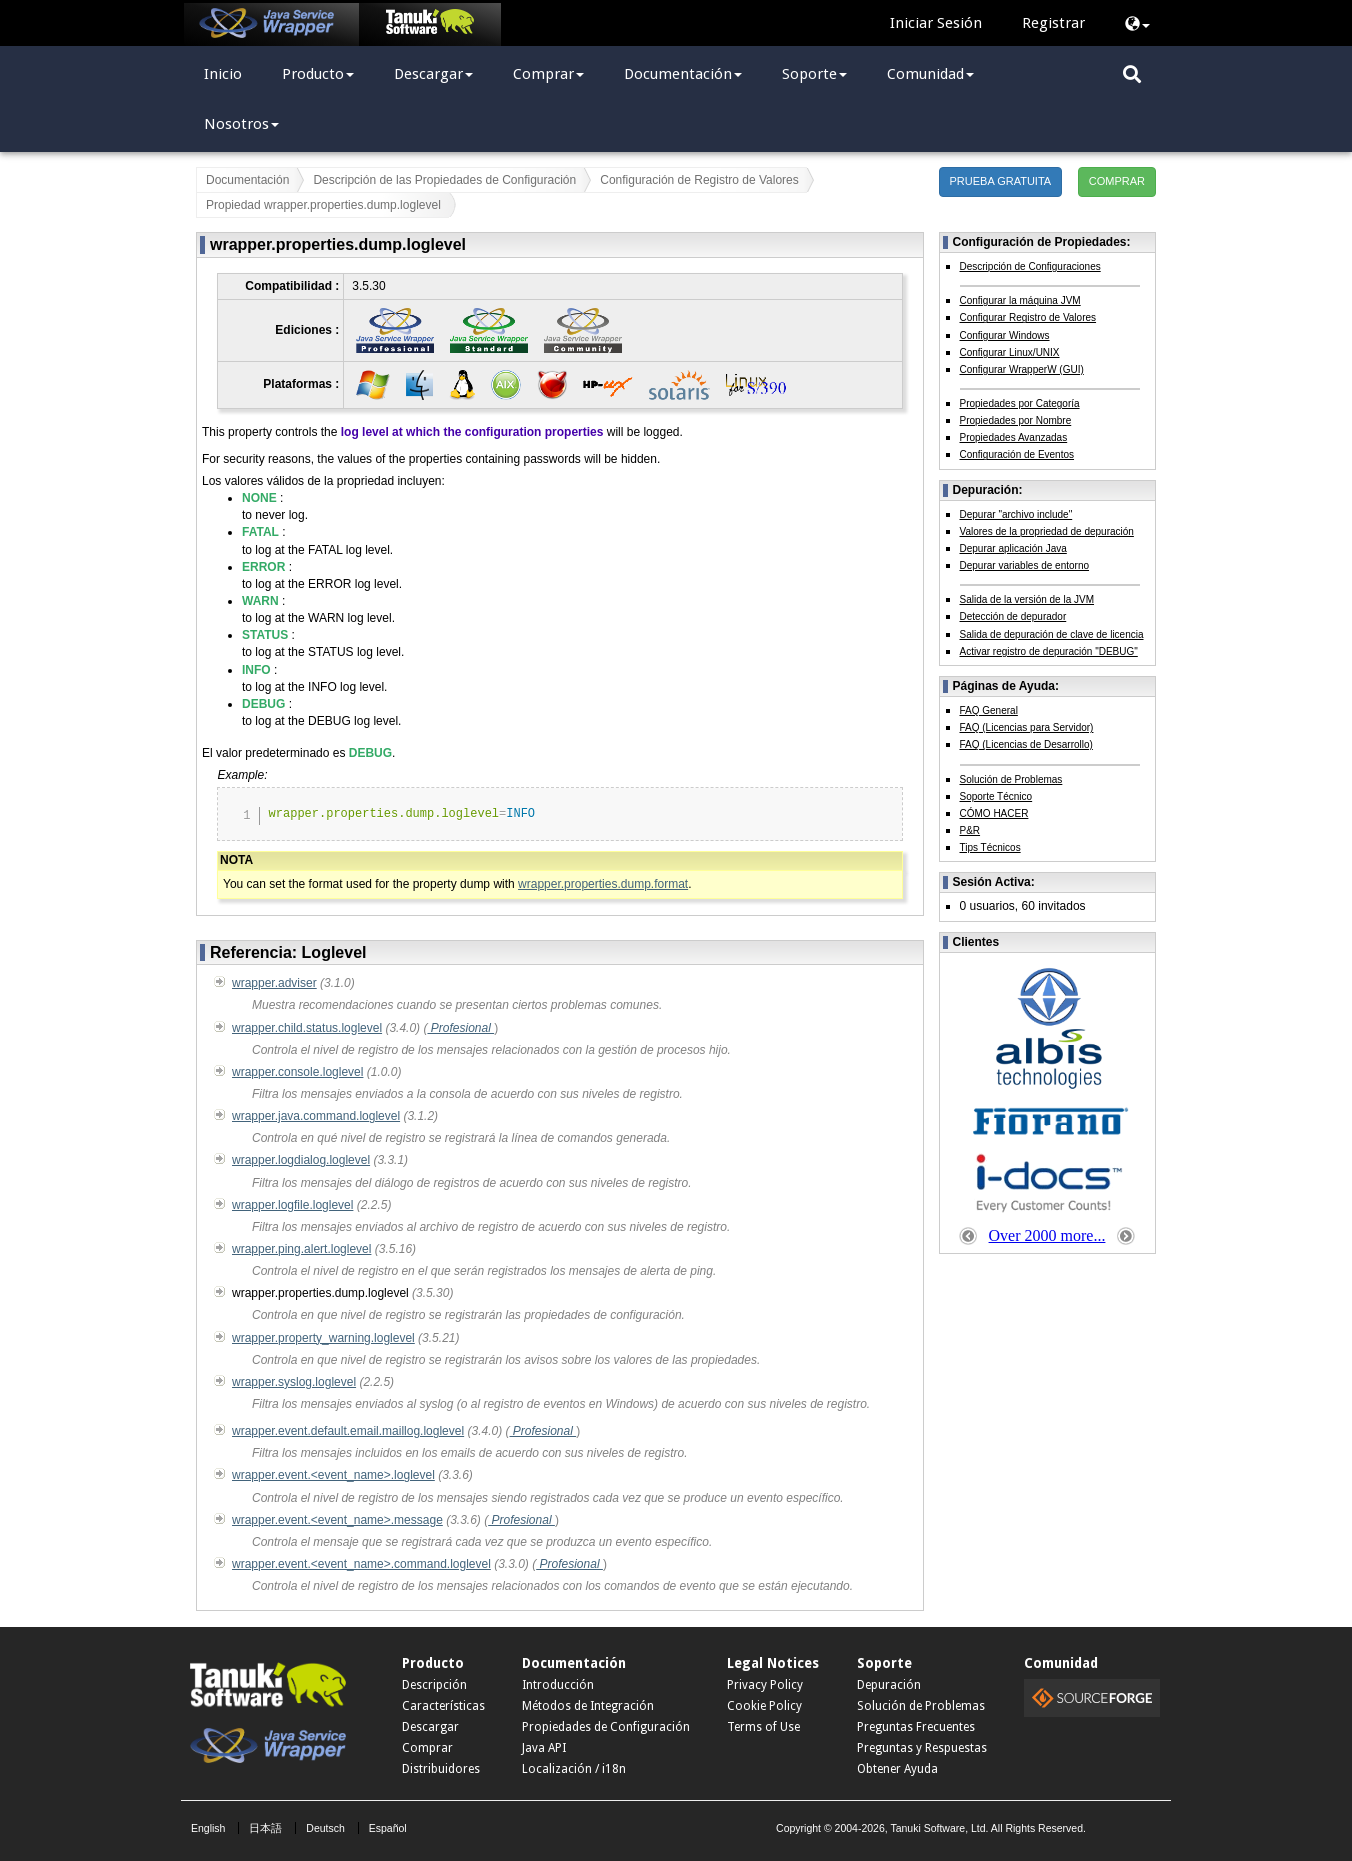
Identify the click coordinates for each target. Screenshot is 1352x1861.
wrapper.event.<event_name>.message (337, 1520)
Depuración (889, 1685)
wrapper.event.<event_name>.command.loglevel (361, 1564)
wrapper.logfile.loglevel (292, 1205)
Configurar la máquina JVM (1020, 300)
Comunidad (930, 74)
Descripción (434, 1685)
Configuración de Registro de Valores (699, 180)
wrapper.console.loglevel (297, 1072)
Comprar (548, 74)
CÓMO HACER (994, 813)
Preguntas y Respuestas (922, 1748)
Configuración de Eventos (1017, 454)
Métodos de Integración (588, 1706)
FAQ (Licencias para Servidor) (1027, 727)
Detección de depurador (1013, 616)
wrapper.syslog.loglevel (294, 1382)
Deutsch (325, 1828)
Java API (544, 1748)
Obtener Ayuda (897, 1769)
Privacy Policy (765, 1685)
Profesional (460, 1028)
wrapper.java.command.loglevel (316, 1116)
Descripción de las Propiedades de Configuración (444, 180)
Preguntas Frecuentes (916, 1727)
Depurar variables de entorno (1025, 565)
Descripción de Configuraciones (1030, 266)
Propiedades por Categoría (1020, 403)
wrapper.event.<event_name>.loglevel (333, 1475)
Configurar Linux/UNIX (1010, 352)
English (208, 1828)
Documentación (683, 74)
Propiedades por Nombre (1016, 420)
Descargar (433, 74)
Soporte (814, 74)
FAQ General (989, 710)
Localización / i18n (574, 1769)
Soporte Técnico (996, 796)
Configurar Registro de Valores (1028, 317)
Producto (318, 74)
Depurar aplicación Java (1013, 548)
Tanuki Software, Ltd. (939, 1828)
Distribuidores (441, 1769)
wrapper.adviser (274, 983)
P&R (970, 830)
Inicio (223, 74)
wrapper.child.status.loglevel (307, 1028)
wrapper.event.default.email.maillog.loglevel (348, 1431)
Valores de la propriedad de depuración (1047, 531)
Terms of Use (763, 1727)
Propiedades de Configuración (606, 1727)
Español (388, 1828)
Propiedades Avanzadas (1014, 437)
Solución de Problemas (1011, 779)
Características (443, 1706)
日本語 (265, 1828)
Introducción (558, 1685)
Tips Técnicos (990, 847)
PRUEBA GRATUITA (1001, 181)
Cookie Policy (764, 1706)
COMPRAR (1117, 181)
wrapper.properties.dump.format (603, 884)
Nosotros (241, 124)
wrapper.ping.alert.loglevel (301, 1249)
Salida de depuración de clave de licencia (1052, 634)
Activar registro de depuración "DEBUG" (1049, 651)
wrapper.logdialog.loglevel (301, 1160)
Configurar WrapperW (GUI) (1022, 369)
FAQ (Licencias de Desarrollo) (1026, 744)
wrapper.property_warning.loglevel (323, 1338)
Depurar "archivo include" (1016, 514)
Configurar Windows (1005, 335)
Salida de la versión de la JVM (1027, 599)
